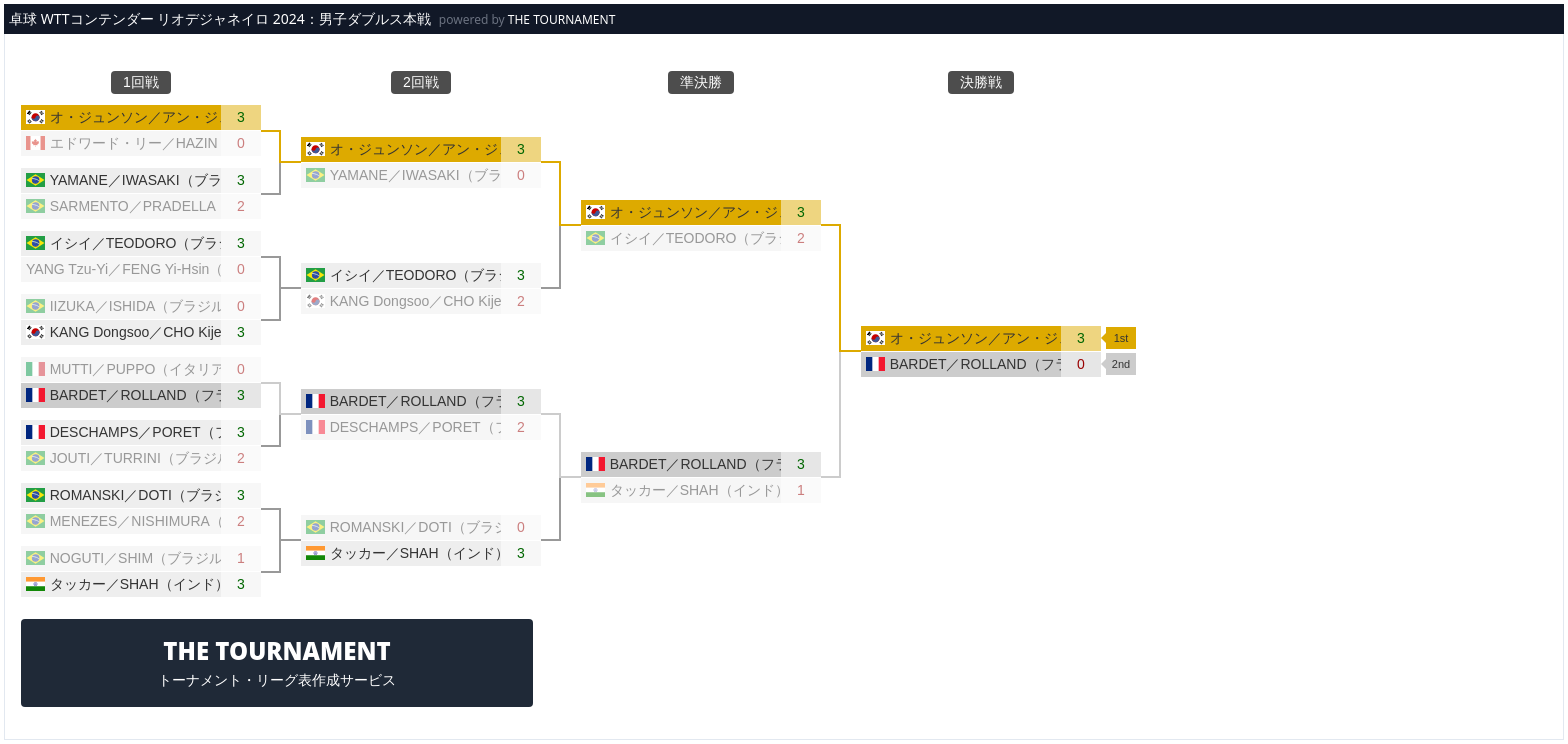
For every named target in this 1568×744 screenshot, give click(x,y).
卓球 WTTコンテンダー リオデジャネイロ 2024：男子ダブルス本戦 (220, 18)
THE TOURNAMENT (562, 19)
